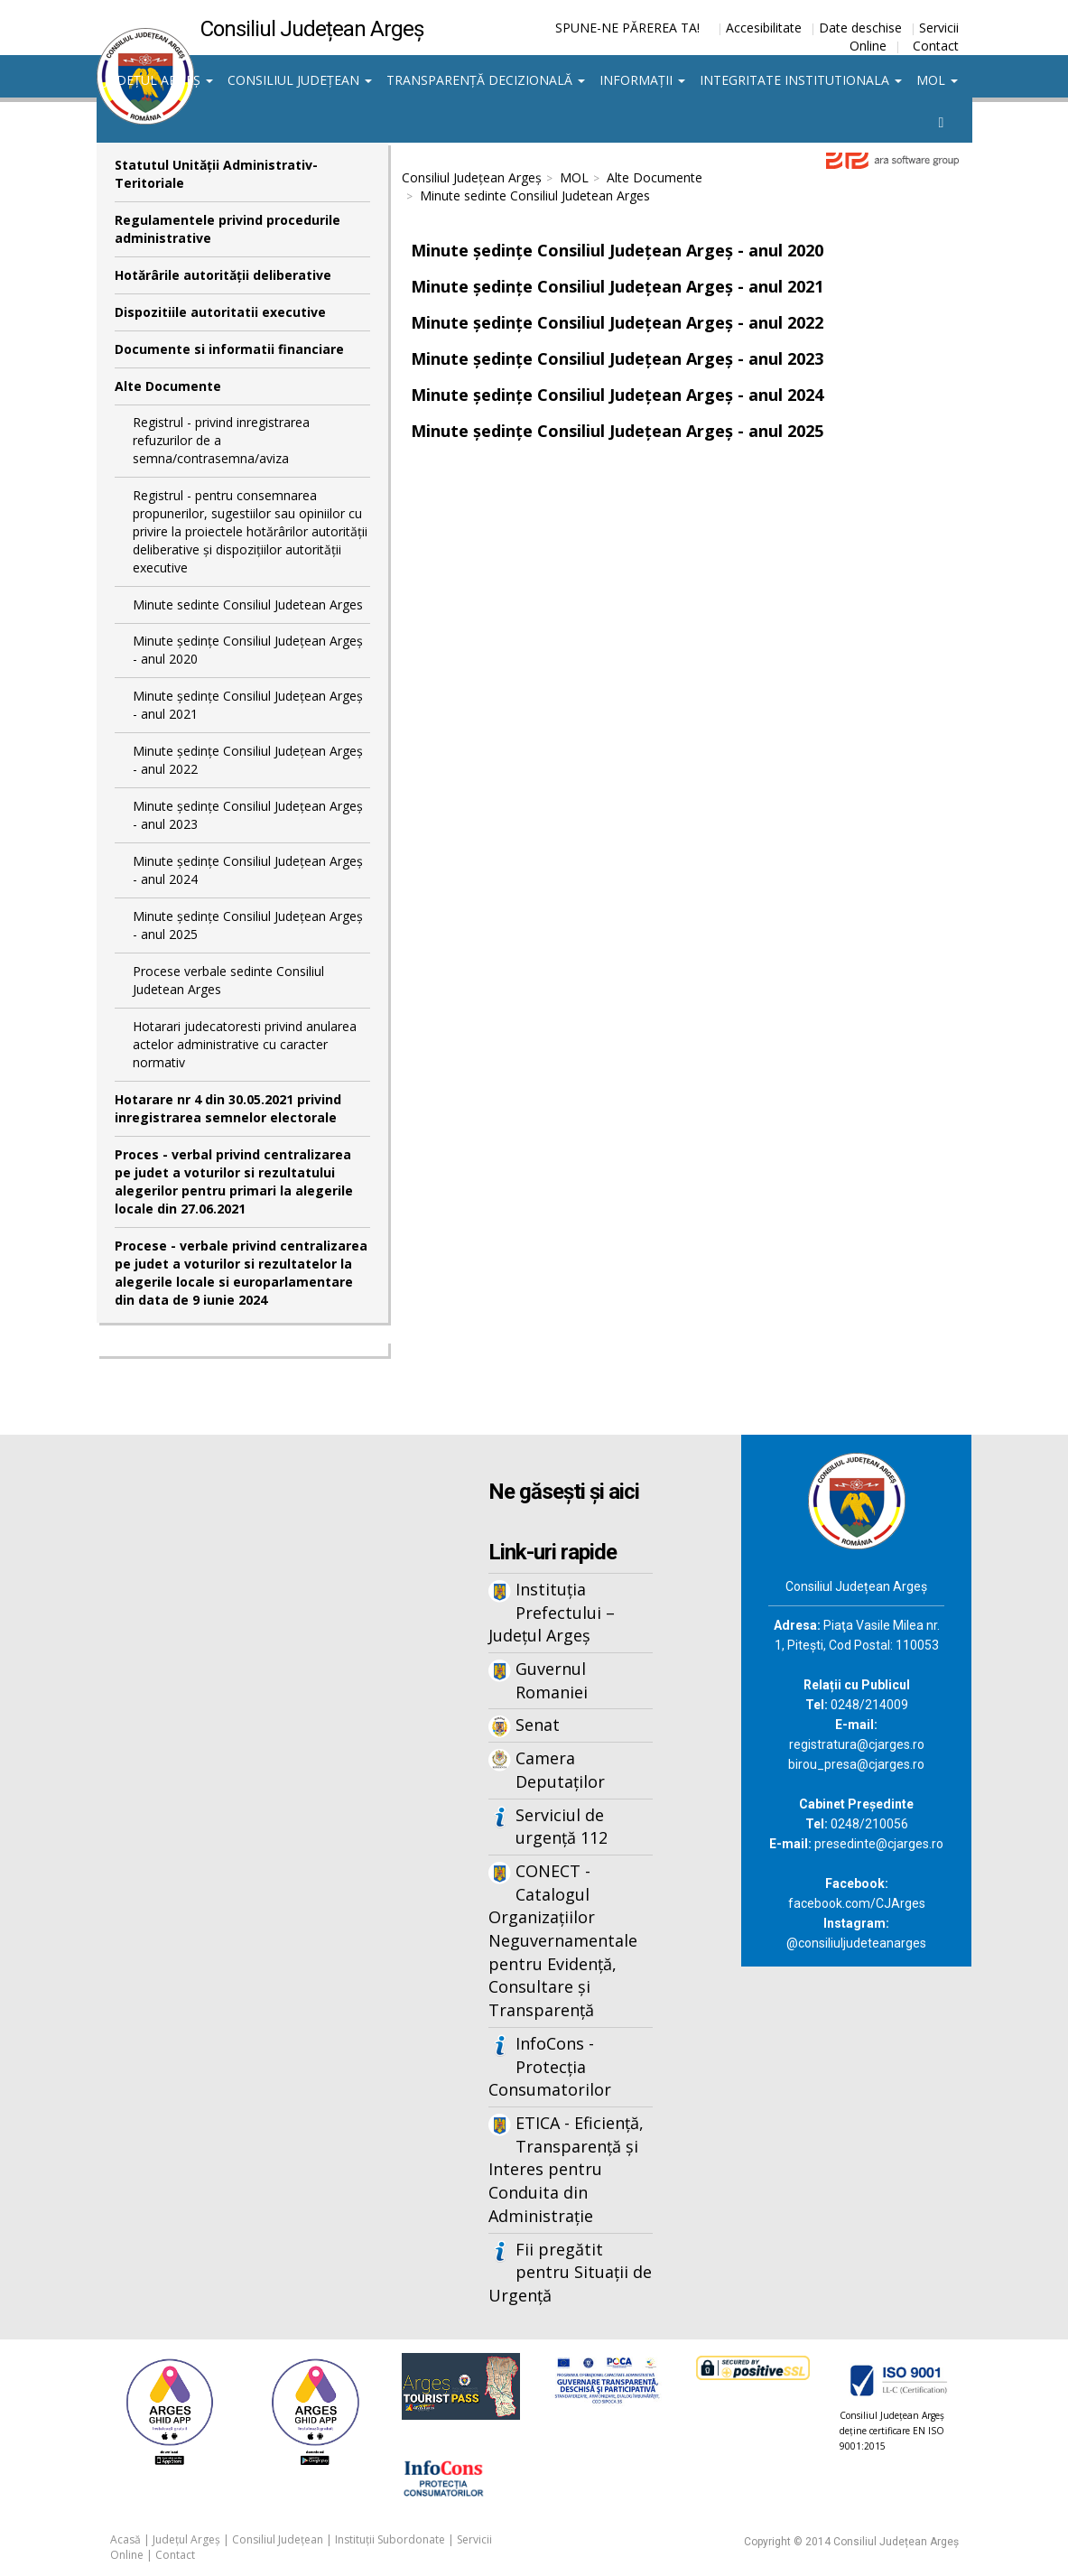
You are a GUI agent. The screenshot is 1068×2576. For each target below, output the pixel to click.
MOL (937, 79)
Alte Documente (168, 386)
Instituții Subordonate (390, 2539)
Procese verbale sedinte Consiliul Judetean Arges (228, 980)
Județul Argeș (158, 79)
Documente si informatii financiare (229, 349)
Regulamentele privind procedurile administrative (227, 228)
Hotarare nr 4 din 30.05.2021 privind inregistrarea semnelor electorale (228, 1108)
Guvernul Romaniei (551, 1680)
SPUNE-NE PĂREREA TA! (627, 27)
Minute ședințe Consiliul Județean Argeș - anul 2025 (248, 925)
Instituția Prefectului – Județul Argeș (551, 1612)
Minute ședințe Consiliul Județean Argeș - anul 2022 (248, 759)
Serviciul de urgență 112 (561, 1826)
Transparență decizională (485, 79)
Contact (936, 45)
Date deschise (860, 27)
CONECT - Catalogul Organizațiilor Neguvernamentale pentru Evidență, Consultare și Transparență (562, 1940)
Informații (642, 79)
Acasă (125, 2539)
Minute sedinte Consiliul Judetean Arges (248, 604)
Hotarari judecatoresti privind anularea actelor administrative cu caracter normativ (245, 1044)
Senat (537, 1724)
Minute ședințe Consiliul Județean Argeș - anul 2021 (248, 704)
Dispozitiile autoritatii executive (220, 312)
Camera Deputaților (560, 1769)
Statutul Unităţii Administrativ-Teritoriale (216, 173)
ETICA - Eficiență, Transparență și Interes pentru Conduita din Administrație (566, 2169)
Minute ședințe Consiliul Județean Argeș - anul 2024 (248, 870)
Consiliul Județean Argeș (472, 177)
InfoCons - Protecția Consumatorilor (549, 2066)
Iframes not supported (242, 1733)
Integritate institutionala (801, 79)
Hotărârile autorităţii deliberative (223, 275)
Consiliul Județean (300, 79)
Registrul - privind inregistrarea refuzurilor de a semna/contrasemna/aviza (221, 440)
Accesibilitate (764, 27)
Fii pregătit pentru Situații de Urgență (570, 2272)
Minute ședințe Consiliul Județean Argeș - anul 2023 (248, 814)
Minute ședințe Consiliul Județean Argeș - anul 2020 (248, 649)
